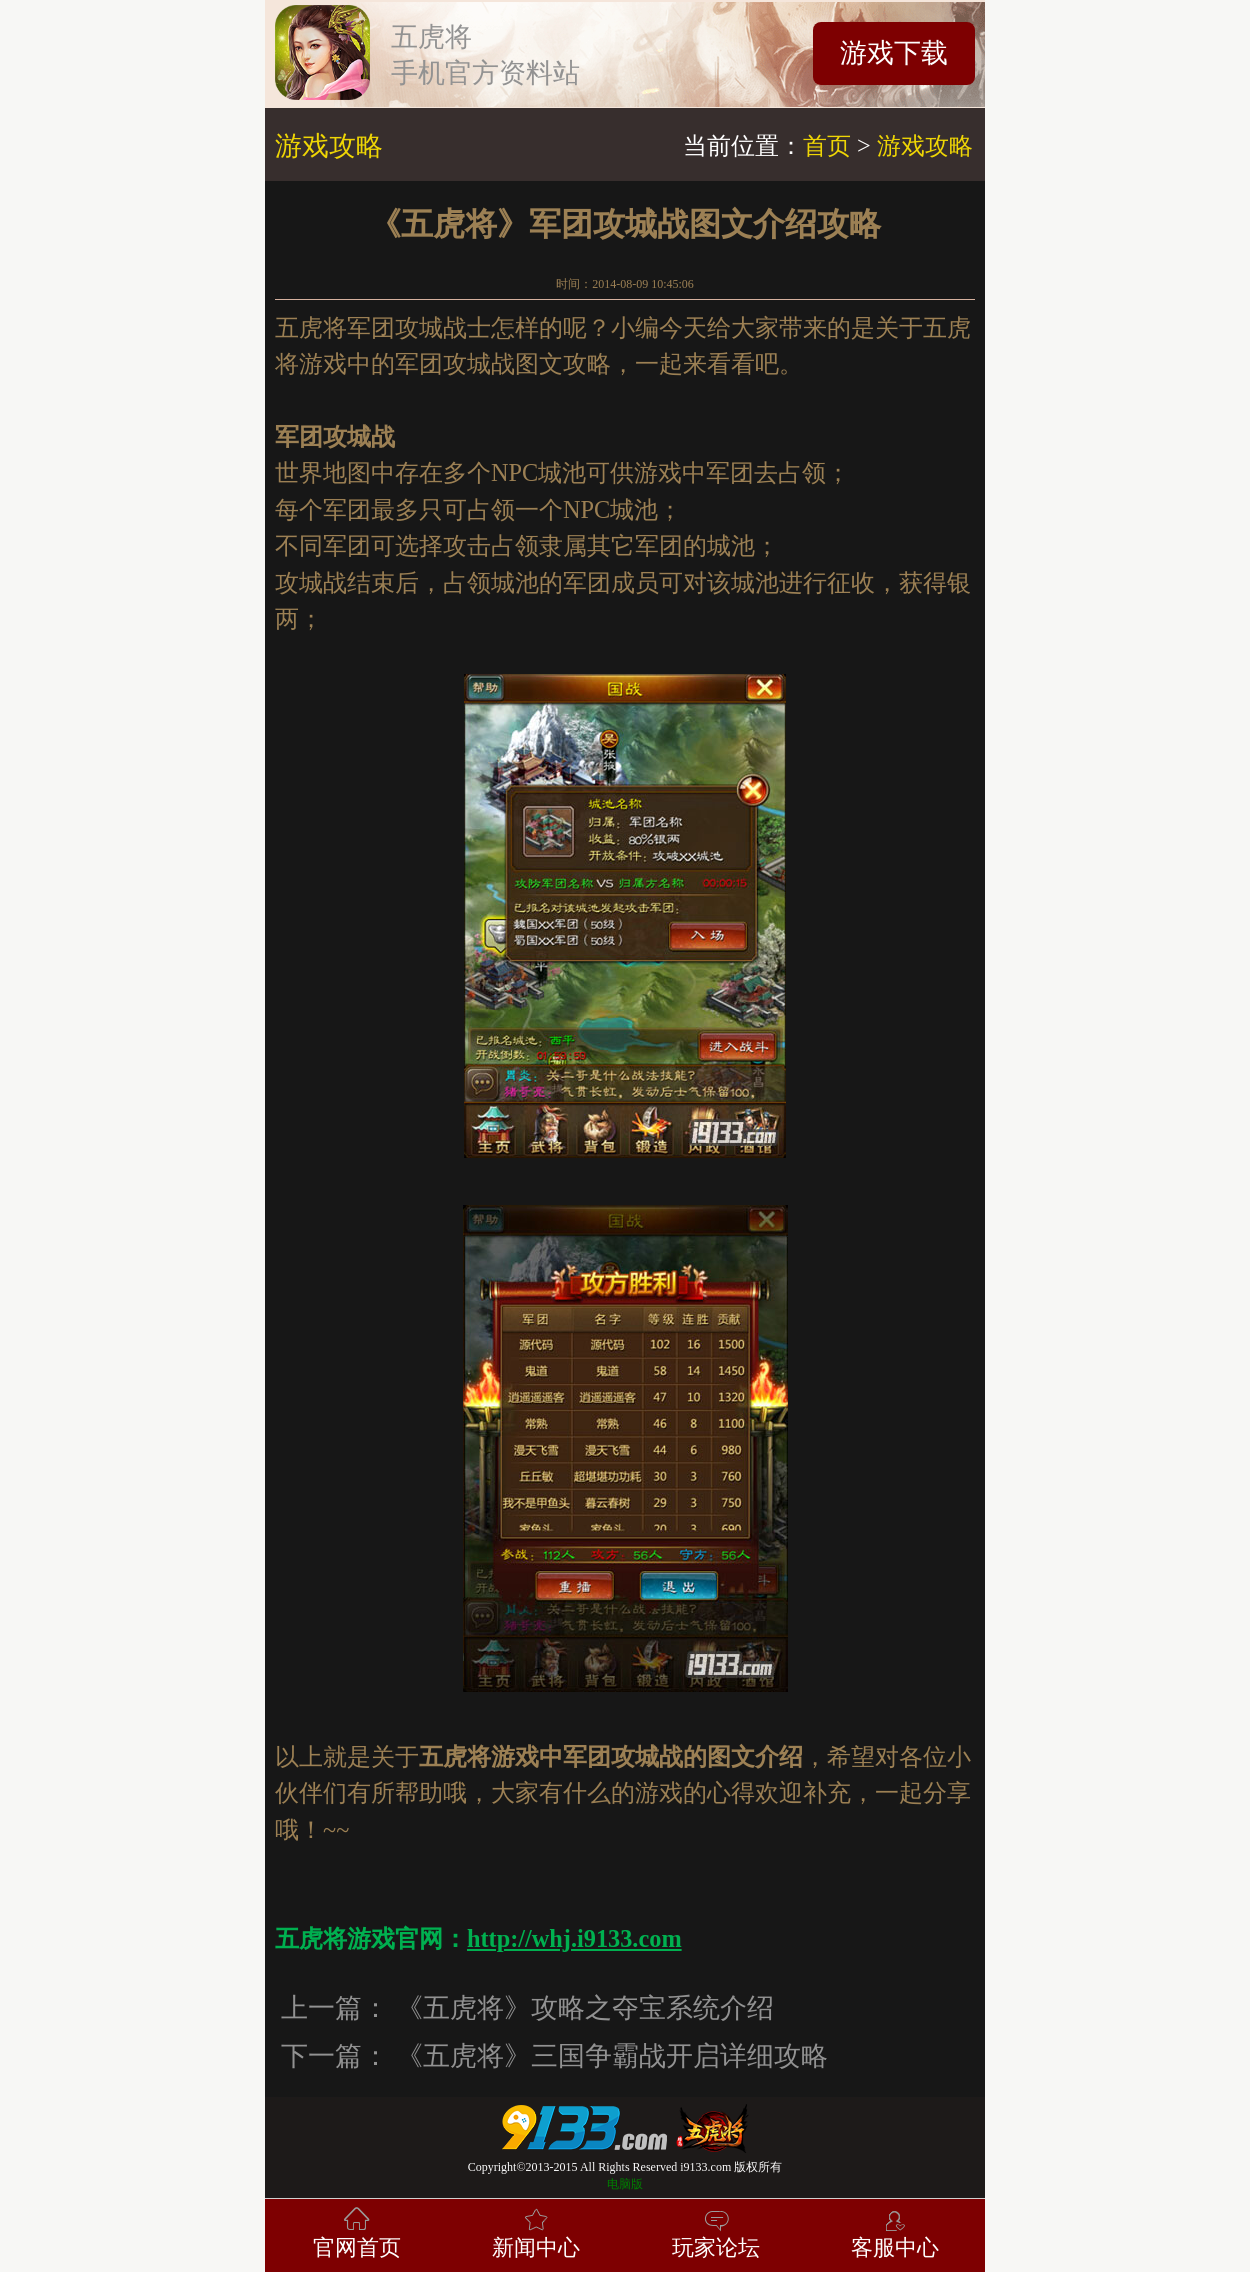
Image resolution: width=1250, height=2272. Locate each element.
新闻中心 (536, 2231)
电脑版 (625, 2184)
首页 (827, 145)
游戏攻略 (925, 145)
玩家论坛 (716, 2231)
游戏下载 (894, 53)
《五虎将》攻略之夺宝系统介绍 (585, 2008)
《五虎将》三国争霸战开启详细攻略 (612, 2056)
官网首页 (357, 2231)
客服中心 (895, 2231)
